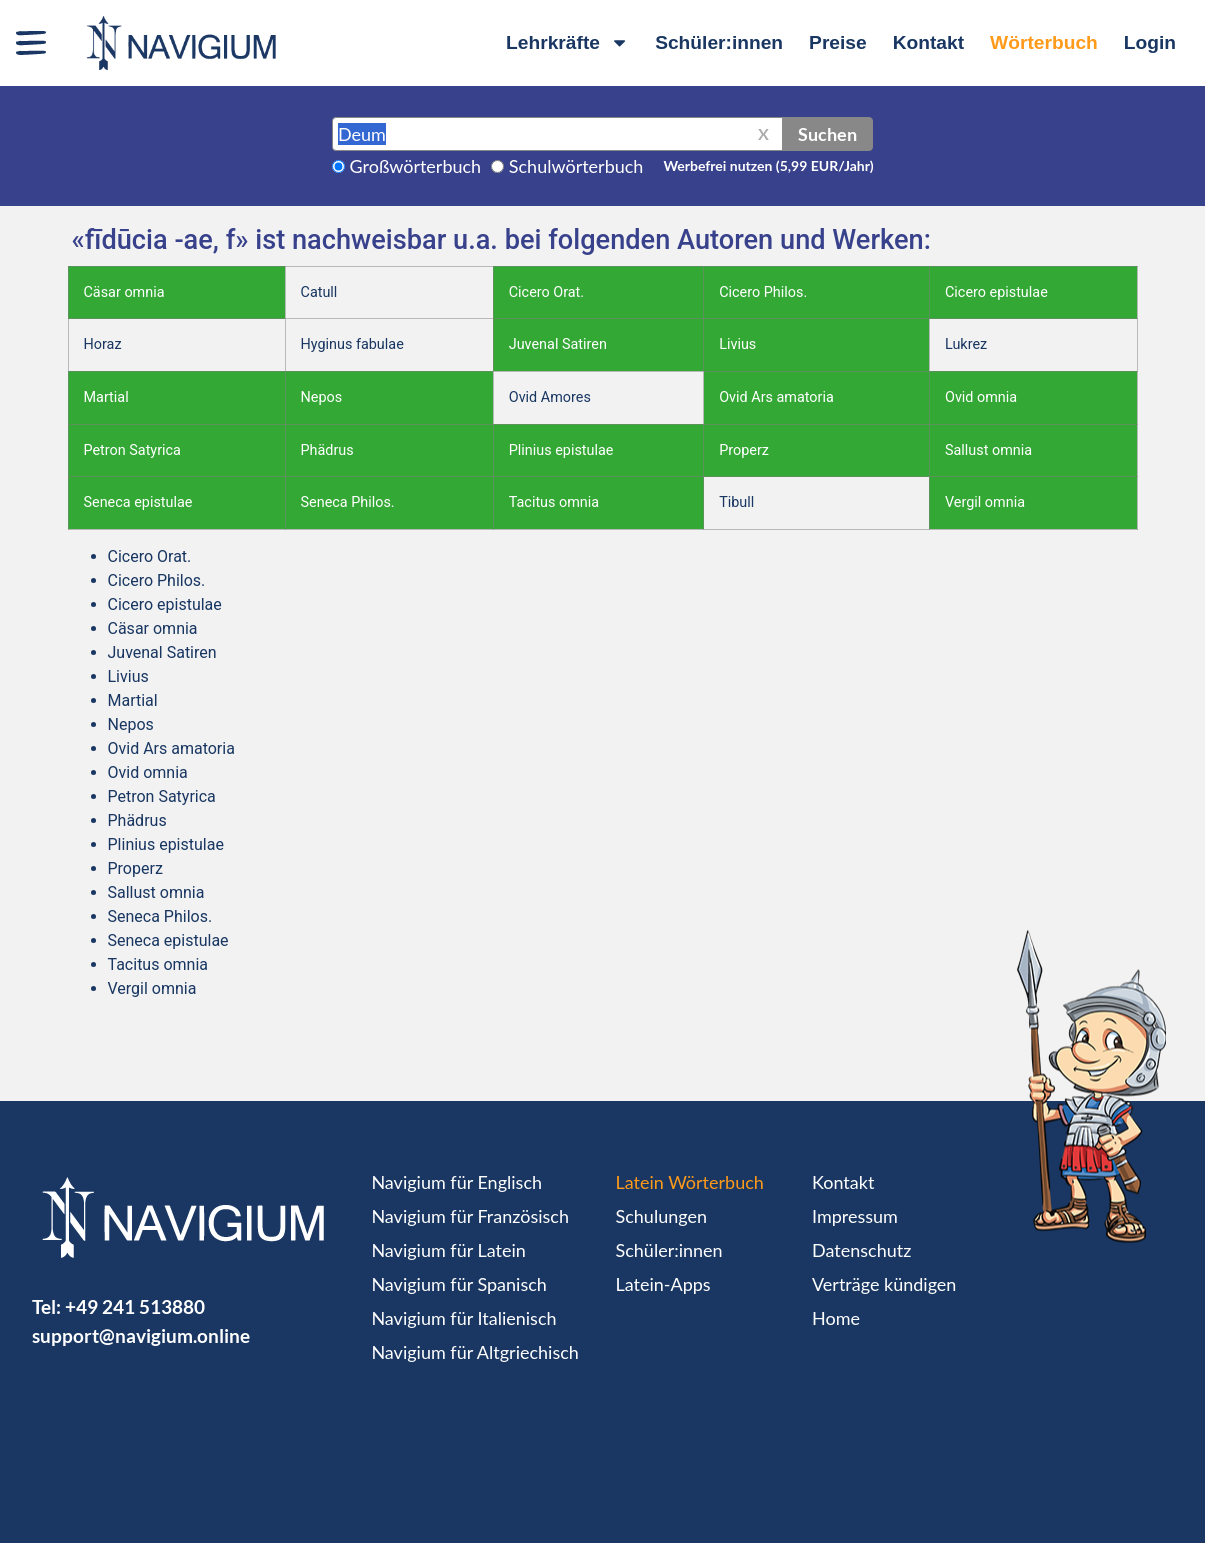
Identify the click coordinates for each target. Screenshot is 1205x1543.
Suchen (827, 134)
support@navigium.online (141, 1335)
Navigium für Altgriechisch (474, 1352)
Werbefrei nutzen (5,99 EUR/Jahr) (768, 165)
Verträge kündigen (884, 1284)
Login (1150, 42)
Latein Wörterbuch (690, 1182)
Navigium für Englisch (456, 1182)
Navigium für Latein (448, 1250)
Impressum (855, 1216)
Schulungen (661, 1216)
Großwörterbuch (416, 166)
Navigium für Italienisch (463, 1318)
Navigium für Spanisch (459, 1284)
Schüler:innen (719, 42)
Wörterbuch (1044, 42)
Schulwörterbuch (576, 166)
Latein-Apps (663, 1284)
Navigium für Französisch (470, 1216)
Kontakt (928, 42)
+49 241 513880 (135, 1306)
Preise (838, 42)
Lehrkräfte (567, 42)
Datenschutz (861, 1250)
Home (836, 1318)
